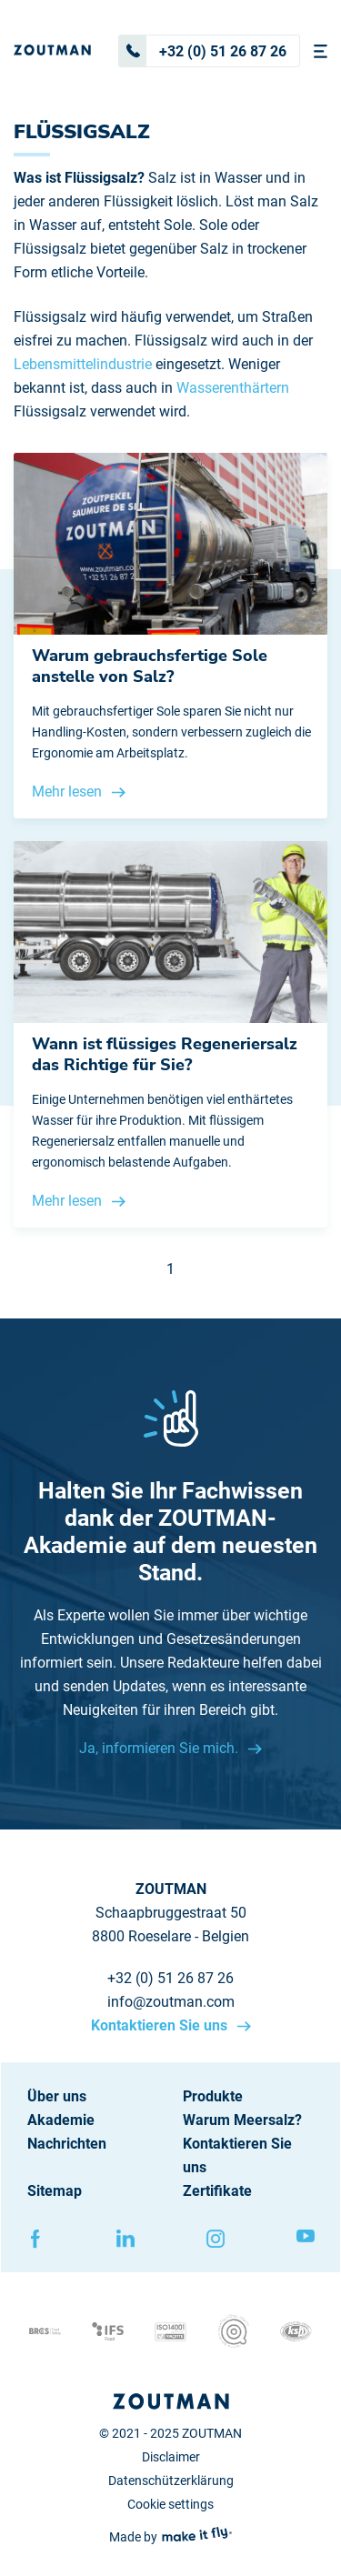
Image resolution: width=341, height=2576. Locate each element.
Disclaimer (171, 2457)
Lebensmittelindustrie (83, 364)
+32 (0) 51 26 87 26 (202, 50)
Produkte (213, 2096)
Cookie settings (170, 2504)
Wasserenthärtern (232, 387)
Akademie (61, 2120)
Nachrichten (66, 2143)
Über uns (56, 2096)
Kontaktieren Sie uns (161, 2025)
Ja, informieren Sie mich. (160, 1748)
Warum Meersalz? (242, 2120)
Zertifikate (217, 2191)
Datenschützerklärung (171, 2480)
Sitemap (54, 2191)
